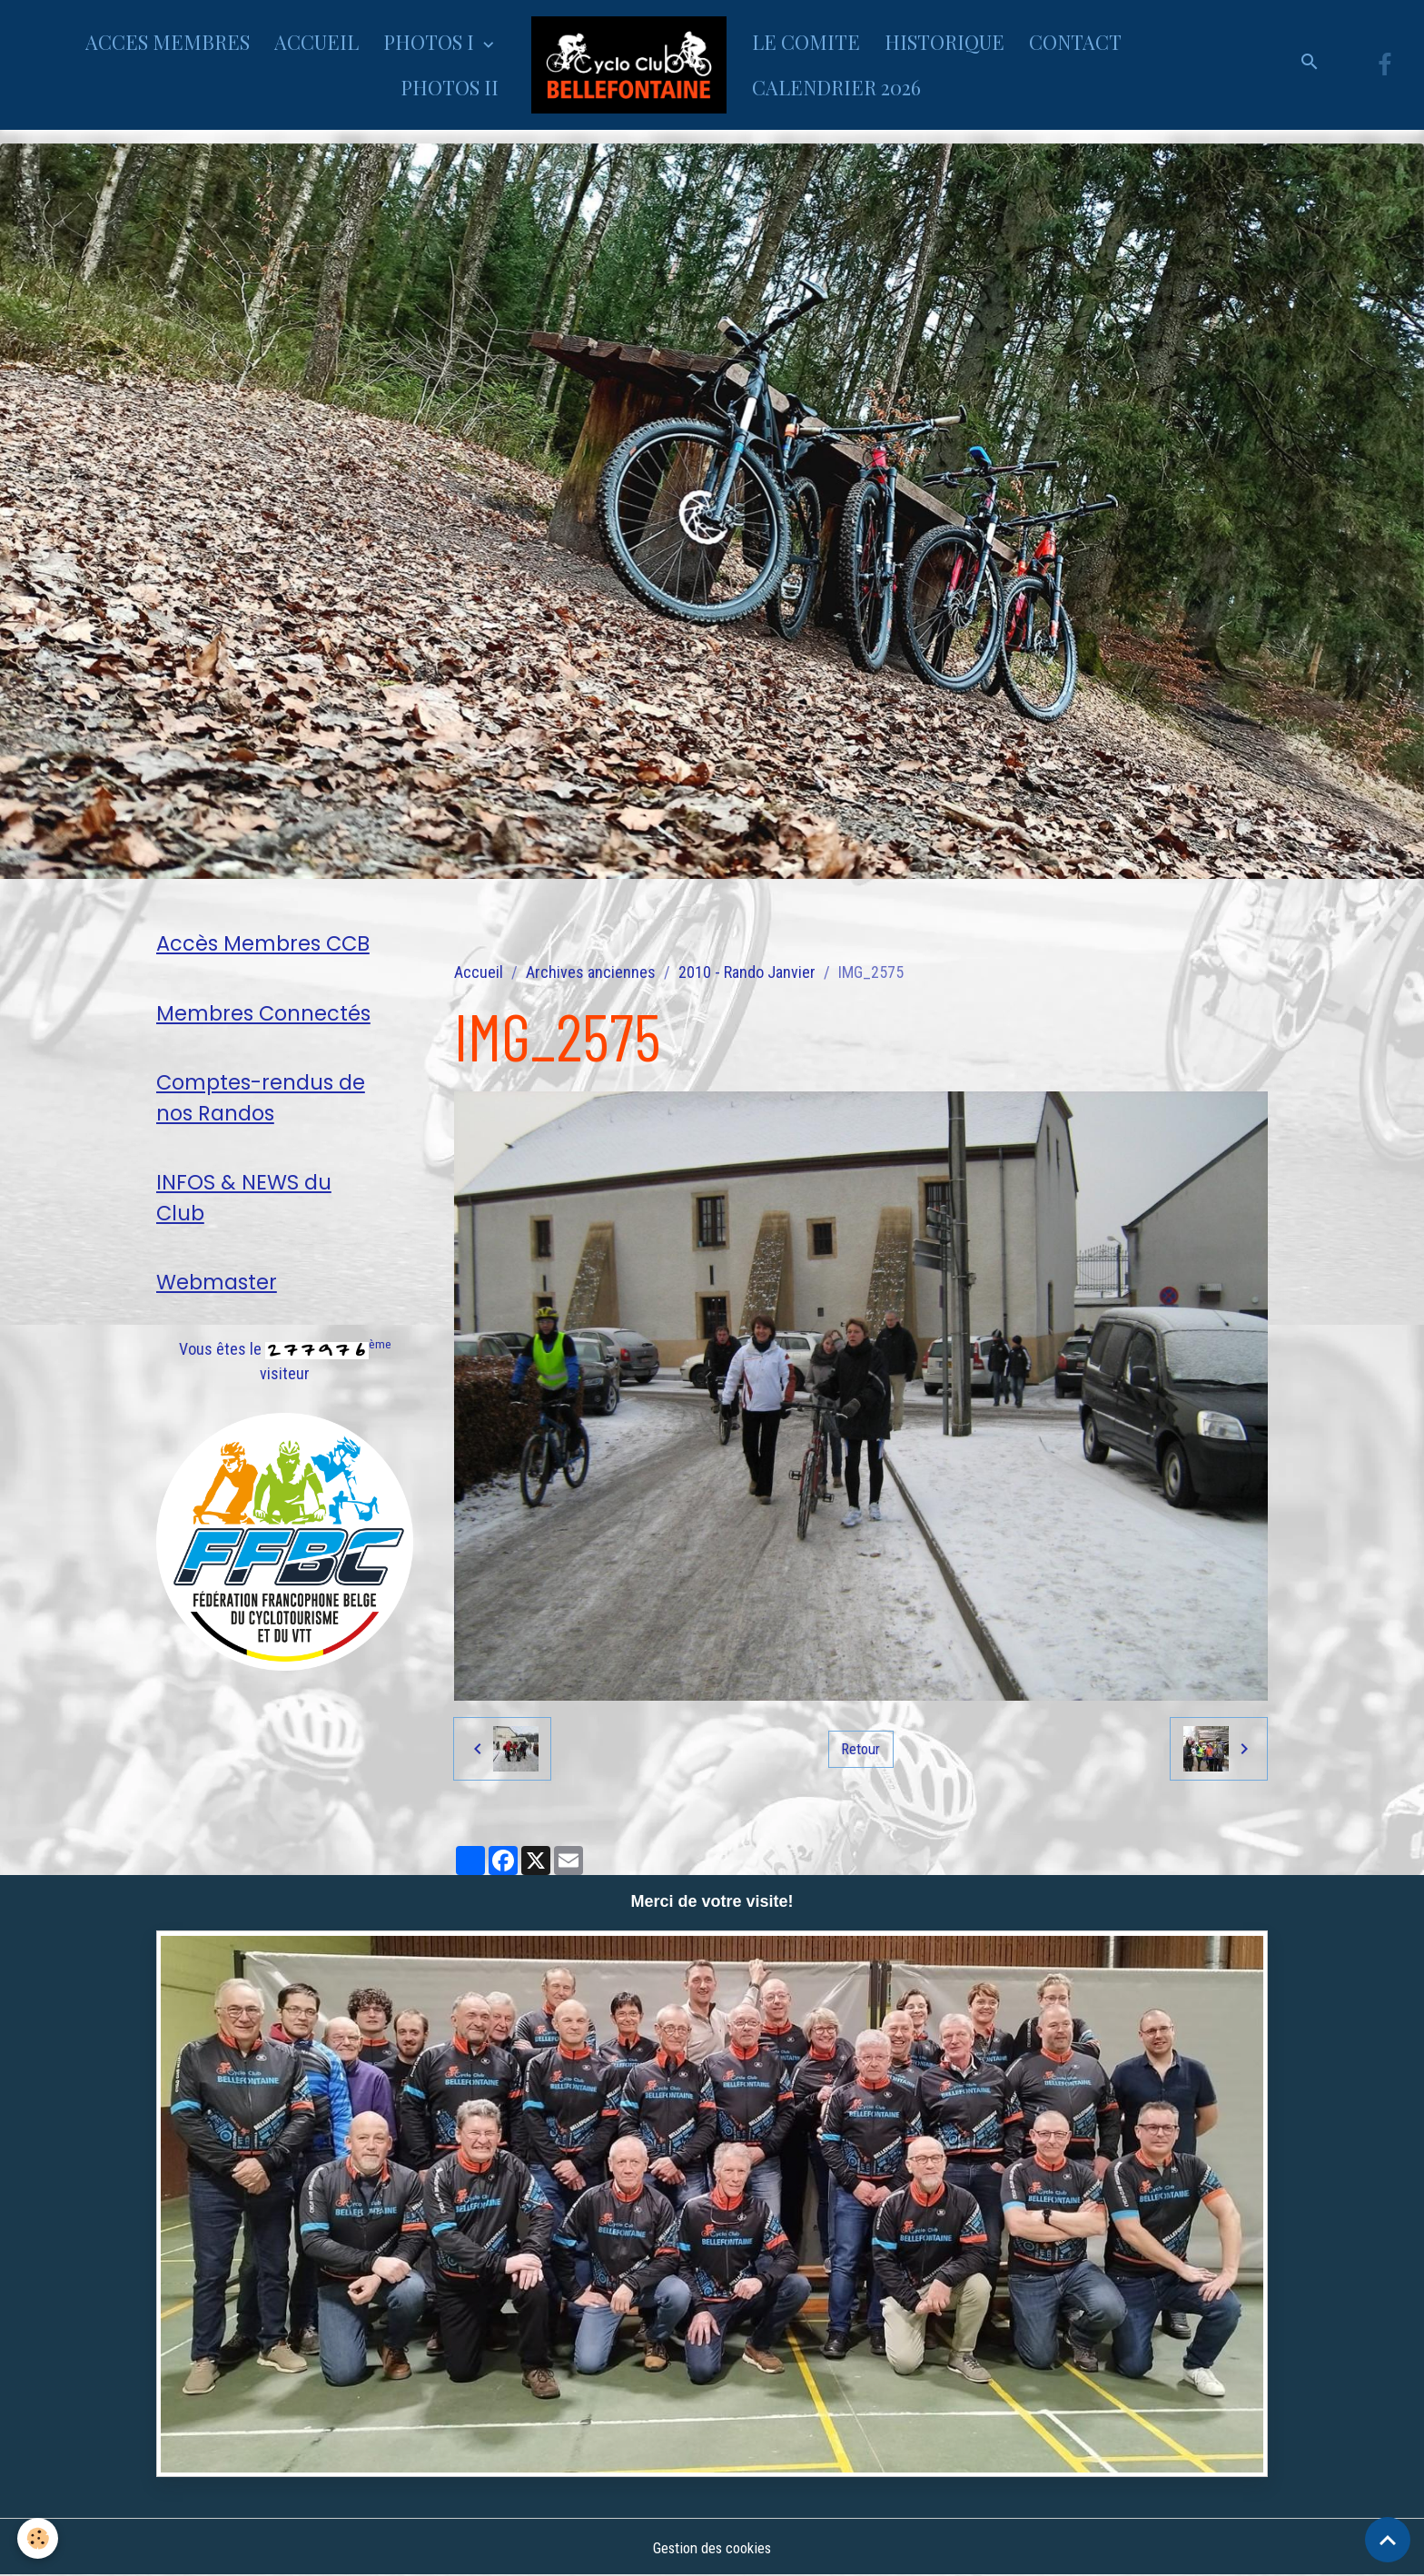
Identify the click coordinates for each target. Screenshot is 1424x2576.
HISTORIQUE (944, 41)
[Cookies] (38, 2538)
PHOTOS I (431, 41)
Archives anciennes (591, 972)
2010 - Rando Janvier (747, 972)
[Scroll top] (1387, 2539)
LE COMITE (806, 41)
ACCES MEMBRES (167, 41)
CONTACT (1075, 41)
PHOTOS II (449, 87)
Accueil (478, 972)
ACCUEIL (316, 41)
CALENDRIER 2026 (836, 87)
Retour (861, 1748)
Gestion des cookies (712, 2547)
